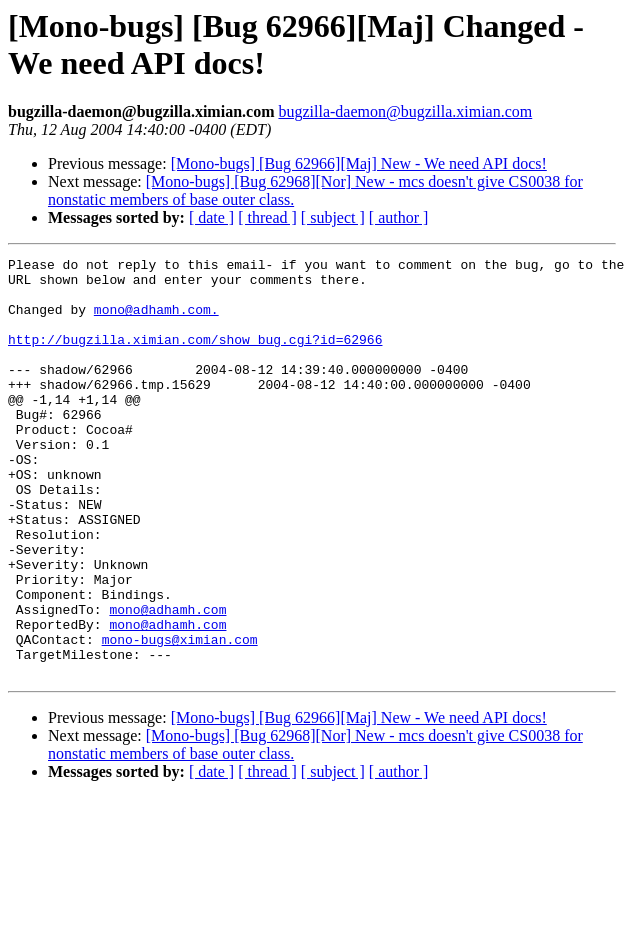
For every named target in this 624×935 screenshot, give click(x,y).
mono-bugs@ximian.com (180, 717)
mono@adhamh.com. (156, 321)
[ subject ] (333, 217)
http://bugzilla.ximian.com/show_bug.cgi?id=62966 (195, 357)
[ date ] (211, 217)
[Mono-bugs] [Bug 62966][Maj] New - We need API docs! (359, 163)
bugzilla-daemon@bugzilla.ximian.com (405, 111)
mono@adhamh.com (167, 681)
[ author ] (399, 217)
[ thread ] (267, 217)
